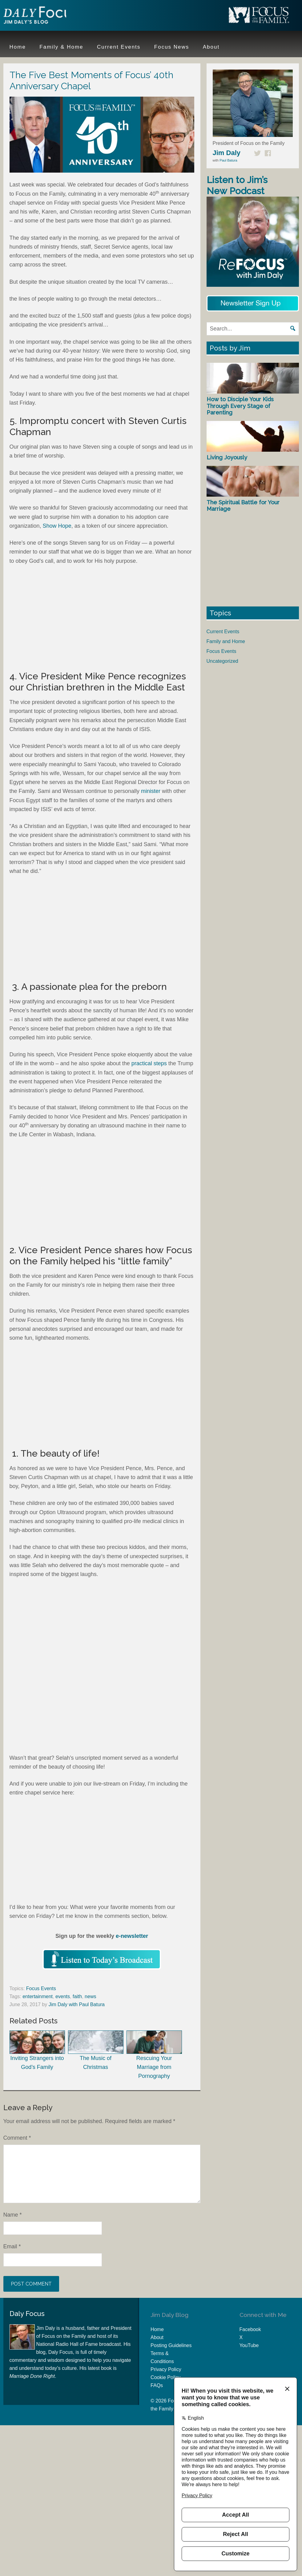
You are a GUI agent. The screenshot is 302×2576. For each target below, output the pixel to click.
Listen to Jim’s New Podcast (237, 185)
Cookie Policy (165, 2377)
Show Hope (57, 526)
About (157, 2337)
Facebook (250, 2329)
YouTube (249, 2345)
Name (12, 2215)
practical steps (149, 1063)
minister (150, 791)
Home (157, 2329)
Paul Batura (228, 160)
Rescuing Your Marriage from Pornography (154, 2054)
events (62, 1996)
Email (12, 2246)
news (90, 1996)
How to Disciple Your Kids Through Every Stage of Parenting (240, 406)
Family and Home (226, 641)
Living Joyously (227, 457)
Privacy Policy (166, 2369)
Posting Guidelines (171, 2345)
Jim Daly (43, 16)
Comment (17, 2138)
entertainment (37, 1996)
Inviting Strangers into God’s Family (37, 2050)
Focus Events (41, 1988)
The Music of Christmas (95, 2050)
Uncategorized (222, 661)
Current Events (223, 631)
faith (77, 1996)
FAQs (157, 2385)
